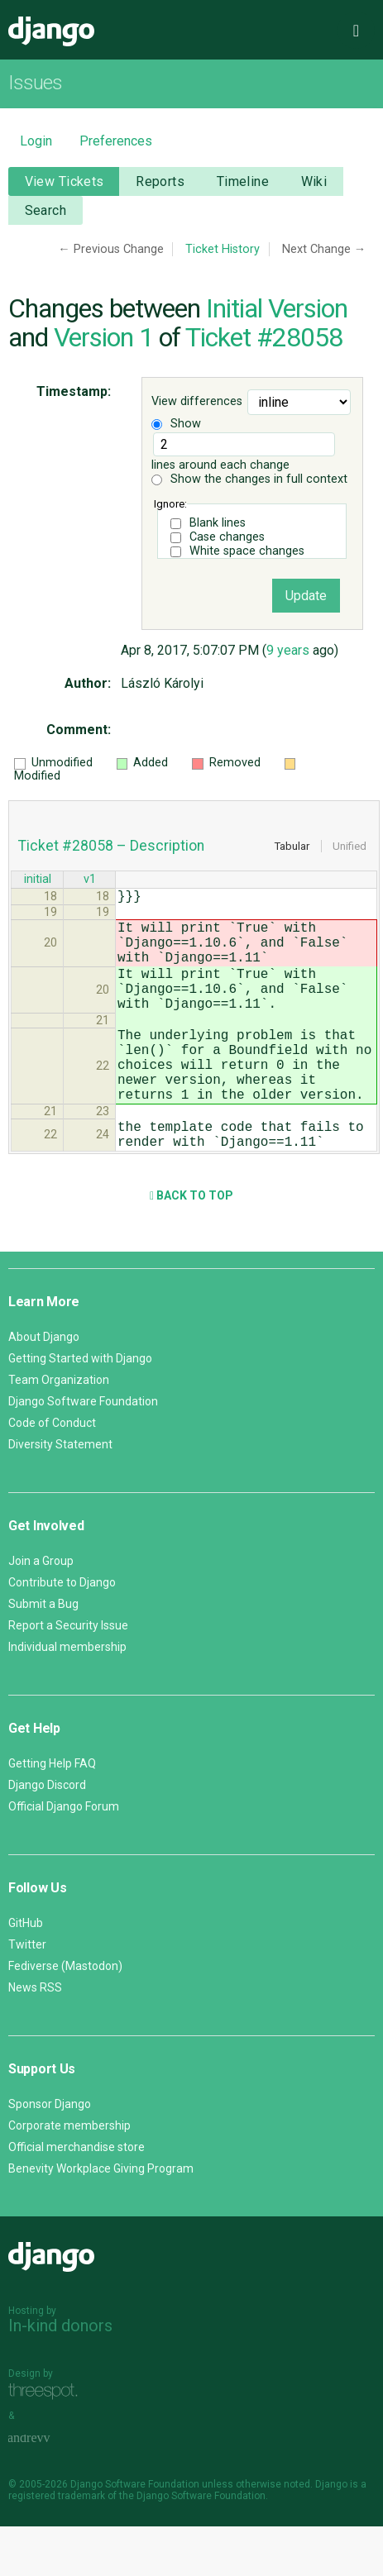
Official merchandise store (76, 2196)
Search (46, 210)
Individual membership (67, 1696)
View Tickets (64, 181)
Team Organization (58, 1429)
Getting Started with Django (80, 1407)
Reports (160, 181)
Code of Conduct (52, 1472)
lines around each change (243, 452)
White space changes (246, 551)
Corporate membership (69, 2175)
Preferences (115, 141)
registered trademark (56, 2545)
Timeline (243, 181)
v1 (90, 881)
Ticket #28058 (263, 337)
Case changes (227, 537)
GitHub (25, 1972)
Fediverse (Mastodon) (65, 2015)
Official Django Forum (63, 1856)
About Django (43, 1386)
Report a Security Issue (68, 1675)
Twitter (27, 1994)
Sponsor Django (49, 2153)
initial (37, 881)
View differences (196, 401)
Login (36, 141)
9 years (287, 650)
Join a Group (41, 1610)
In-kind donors (60, 2375)
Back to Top (191, 1245)
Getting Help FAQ (52, 1813)
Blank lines (217, 523)
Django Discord (47, 1834)
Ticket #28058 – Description (111, 845)
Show (176, 424)
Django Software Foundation (83, 1450)
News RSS (35, 2037)
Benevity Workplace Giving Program (101, 2218)
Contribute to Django (62, 1632)
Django (51, 31)
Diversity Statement (60, 1493)
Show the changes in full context (249, 479)
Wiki (314, 181)
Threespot (47, 2441)
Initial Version (276, 308)
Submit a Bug (43, 1653)
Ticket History (222, 249)
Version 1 (103, 337)
